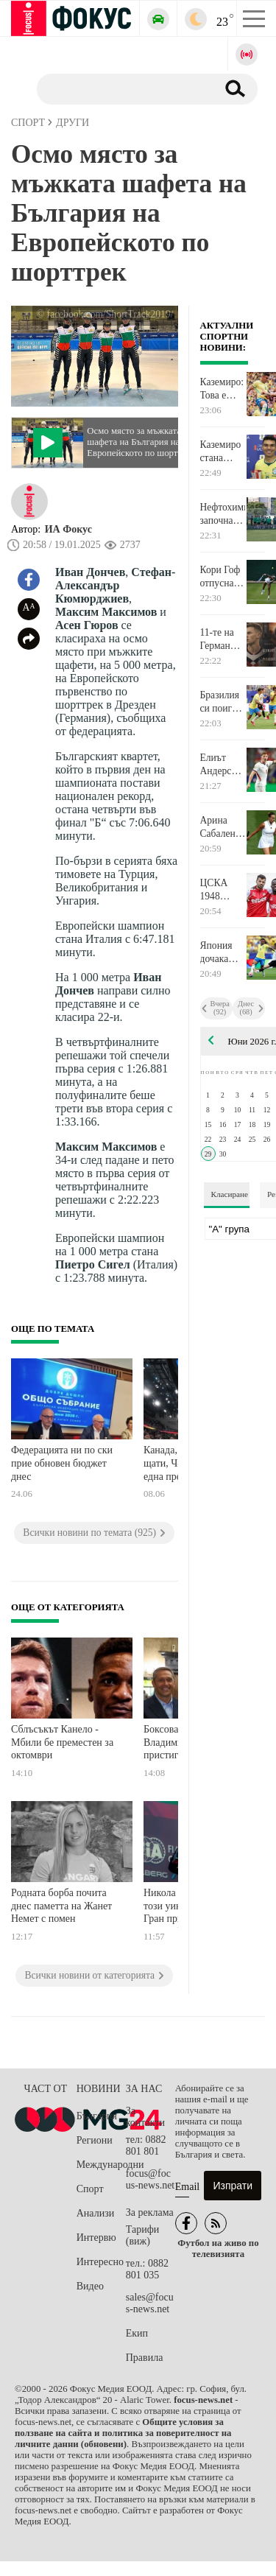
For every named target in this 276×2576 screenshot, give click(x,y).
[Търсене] (121, 88)
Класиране (229, 1194)
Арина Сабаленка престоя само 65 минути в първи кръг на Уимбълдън (223, 827)
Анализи (95, 2213)
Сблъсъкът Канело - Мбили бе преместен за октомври (62, 1742)
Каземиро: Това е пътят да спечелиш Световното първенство (223, 388)
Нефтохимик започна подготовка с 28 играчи (223, 514)
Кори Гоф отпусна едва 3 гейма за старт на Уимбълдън (223, 576)
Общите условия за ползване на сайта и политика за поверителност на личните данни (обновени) (123, 2433)
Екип (137, 2333)
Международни (101, 2164)
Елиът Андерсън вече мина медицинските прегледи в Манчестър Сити (223, 764)
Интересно (100, 2261)
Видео (90, 2286)
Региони (95, 2140)
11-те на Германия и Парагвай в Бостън (220, 639)
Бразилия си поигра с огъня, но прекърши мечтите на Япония (222, 702)
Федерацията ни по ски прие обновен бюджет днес (62, 1463)
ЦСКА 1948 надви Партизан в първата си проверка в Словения (220, 889)
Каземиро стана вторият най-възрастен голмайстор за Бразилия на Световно (223, 451)
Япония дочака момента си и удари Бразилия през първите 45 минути (222, 952)
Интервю (96, 2237)
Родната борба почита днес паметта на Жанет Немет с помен (61, 1905)
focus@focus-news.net (150, 2179)
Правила (144, 2357)
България (97, 2115)
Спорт (90, 2188)
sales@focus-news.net (150, 2303)
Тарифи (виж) (142, 2235)
